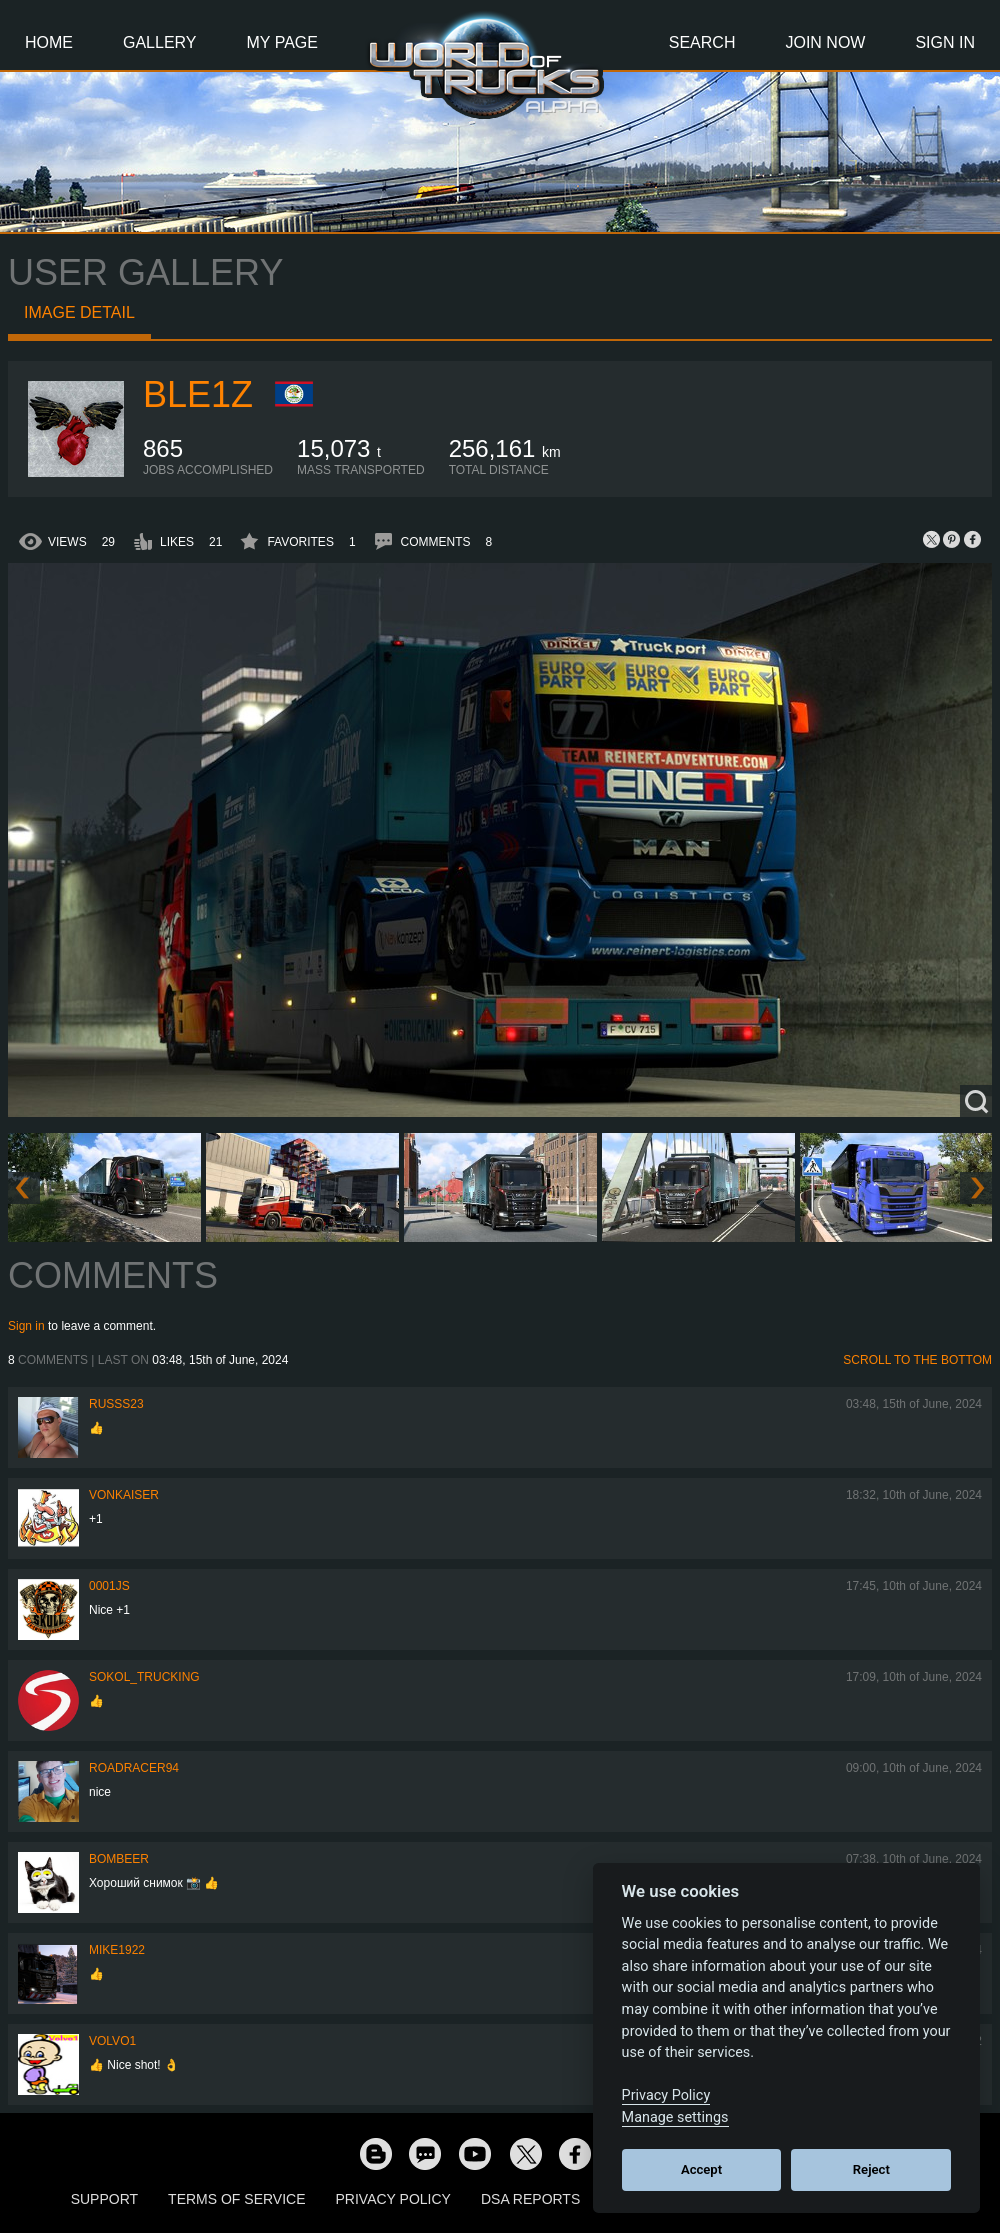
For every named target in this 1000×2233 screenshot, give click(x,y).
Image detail (79, 312)
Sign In (945, 42)
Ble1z (198, 394)
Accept (701, 2169)
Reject (871, 2169)
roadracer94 (134, 1768)
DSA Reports (530, 2199)
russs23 (116, 1404)
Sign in (26, 1326)
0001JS (109, 1586)
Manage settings (675, 2117)
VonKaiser (124, 1495)
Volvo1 (112, 2041)
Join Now (825, 42)
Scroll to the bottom (917, 1360)
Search (702, 42)
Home (49, 42)
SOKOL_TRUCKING (144, 1677)
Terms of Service (236, 2199)
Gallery (160, 42)
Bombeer (119, 1859)
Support (104, 2199)
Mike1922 (117, 1950)
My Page (282, 42)
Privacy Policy (393, 2199)
